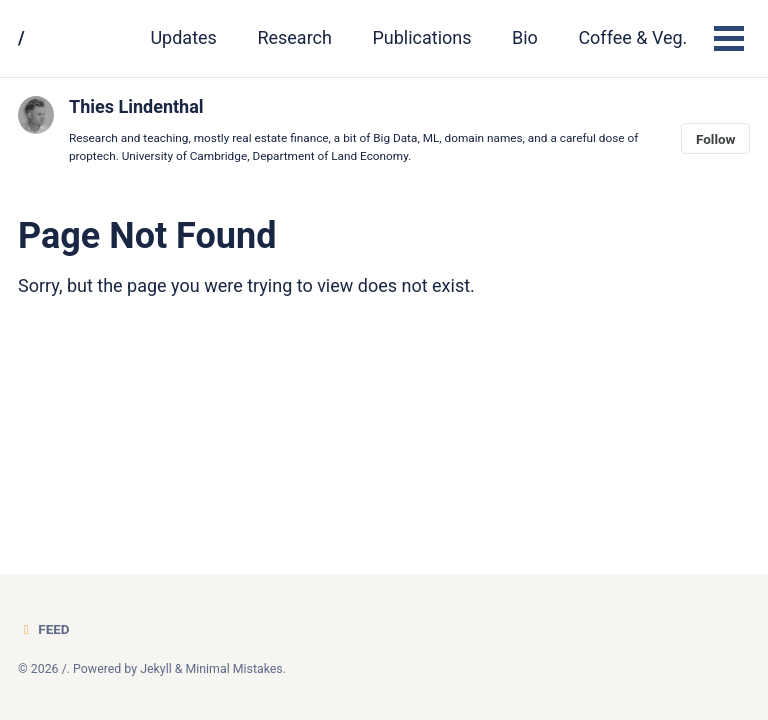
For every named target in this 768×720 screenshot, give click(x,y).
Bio (525, 37)
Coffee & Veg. (632, 37)
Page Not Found (147, 236)
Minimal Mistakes (233, 669)
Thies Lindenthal (136, 106)
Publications (421, 37)
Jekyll (156, 669)
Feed (44, 629)
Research (294, 37)
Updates (183, 37)
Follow (716, 139)
